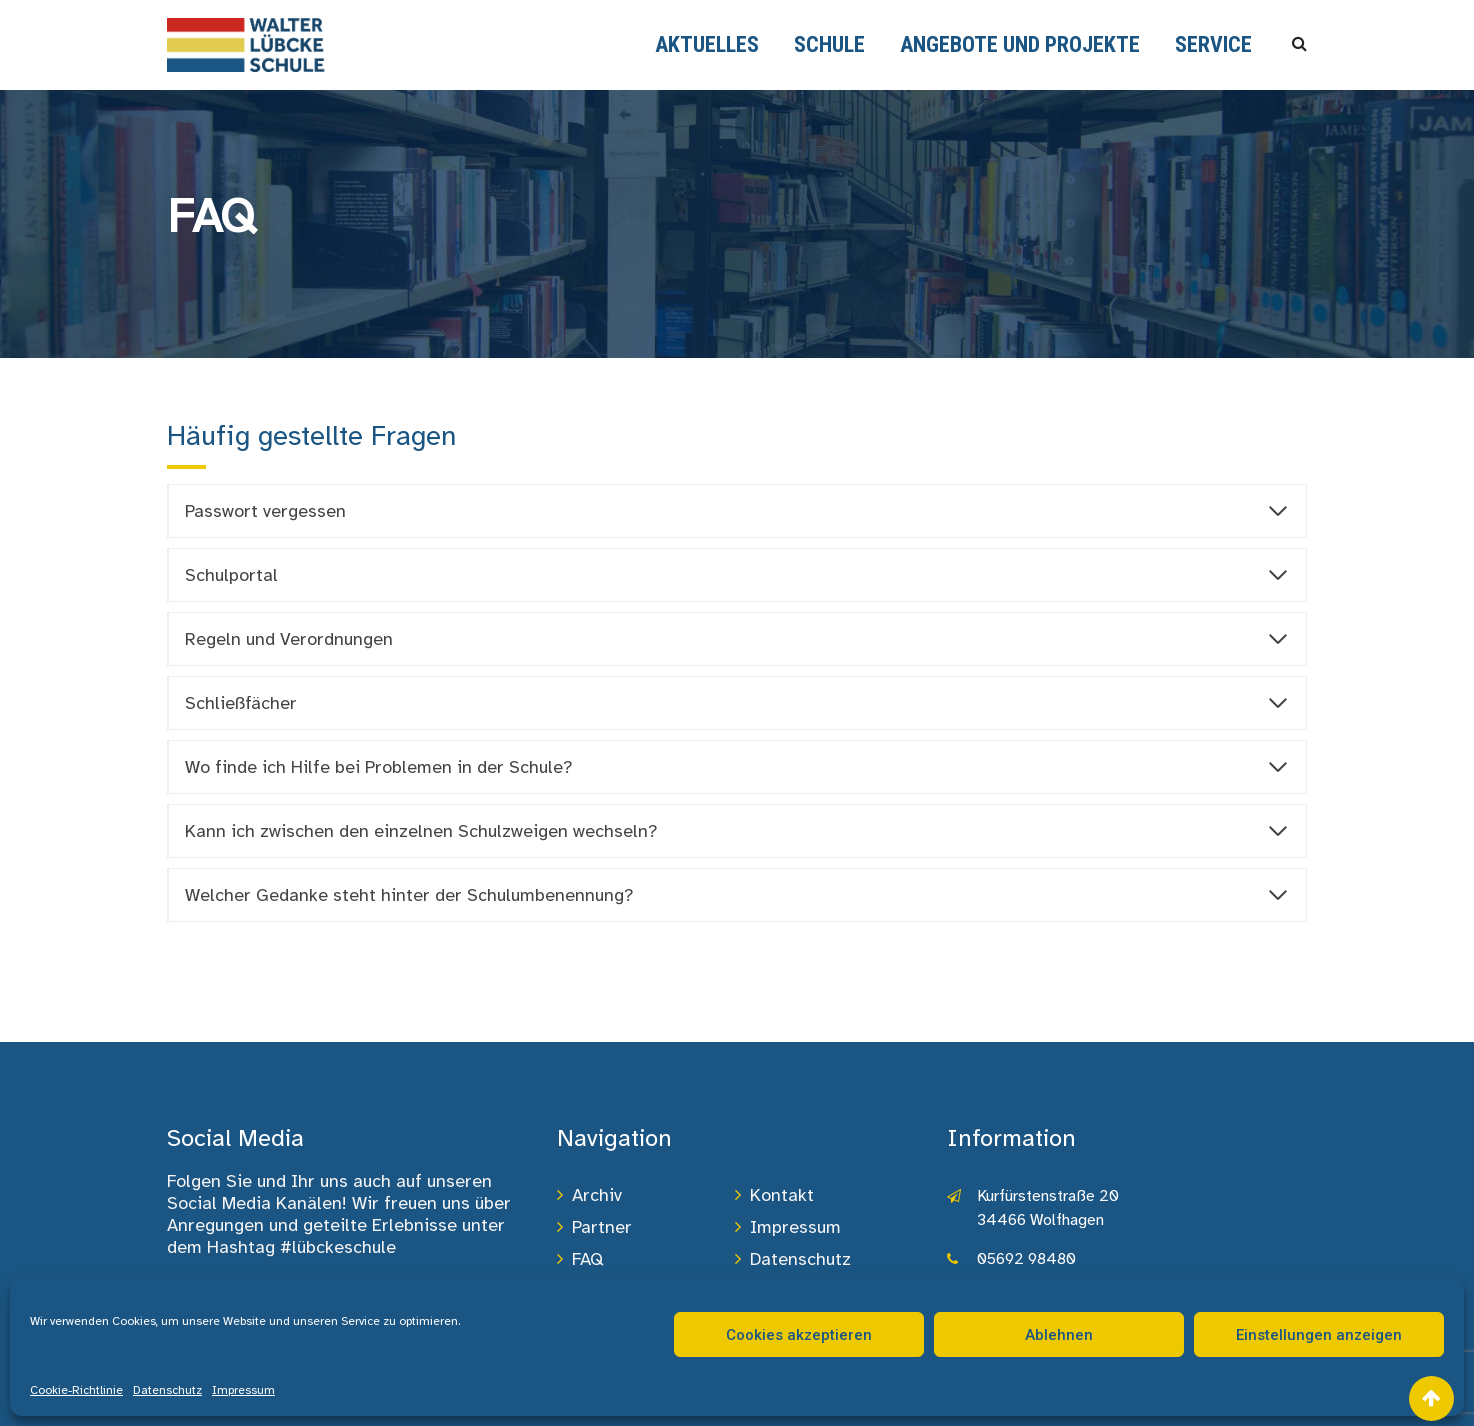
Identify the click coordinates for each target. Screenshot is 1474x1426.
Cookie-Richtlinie (76, 1390)
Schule (829, 44)
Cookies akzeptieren (799, 1335)
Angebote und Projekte (1020, 44)
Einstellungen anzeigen (1319, 1335)
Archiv (597, 1195)
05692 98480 (1026, 1259)
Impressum (243, 1390)
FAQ (587, 1259)
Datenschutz (167, 1390)
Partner (602, 1227)
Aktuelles (707, 44)
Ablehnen (1059, 1335)
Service (1213, 44)
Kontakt (782, 1195)
